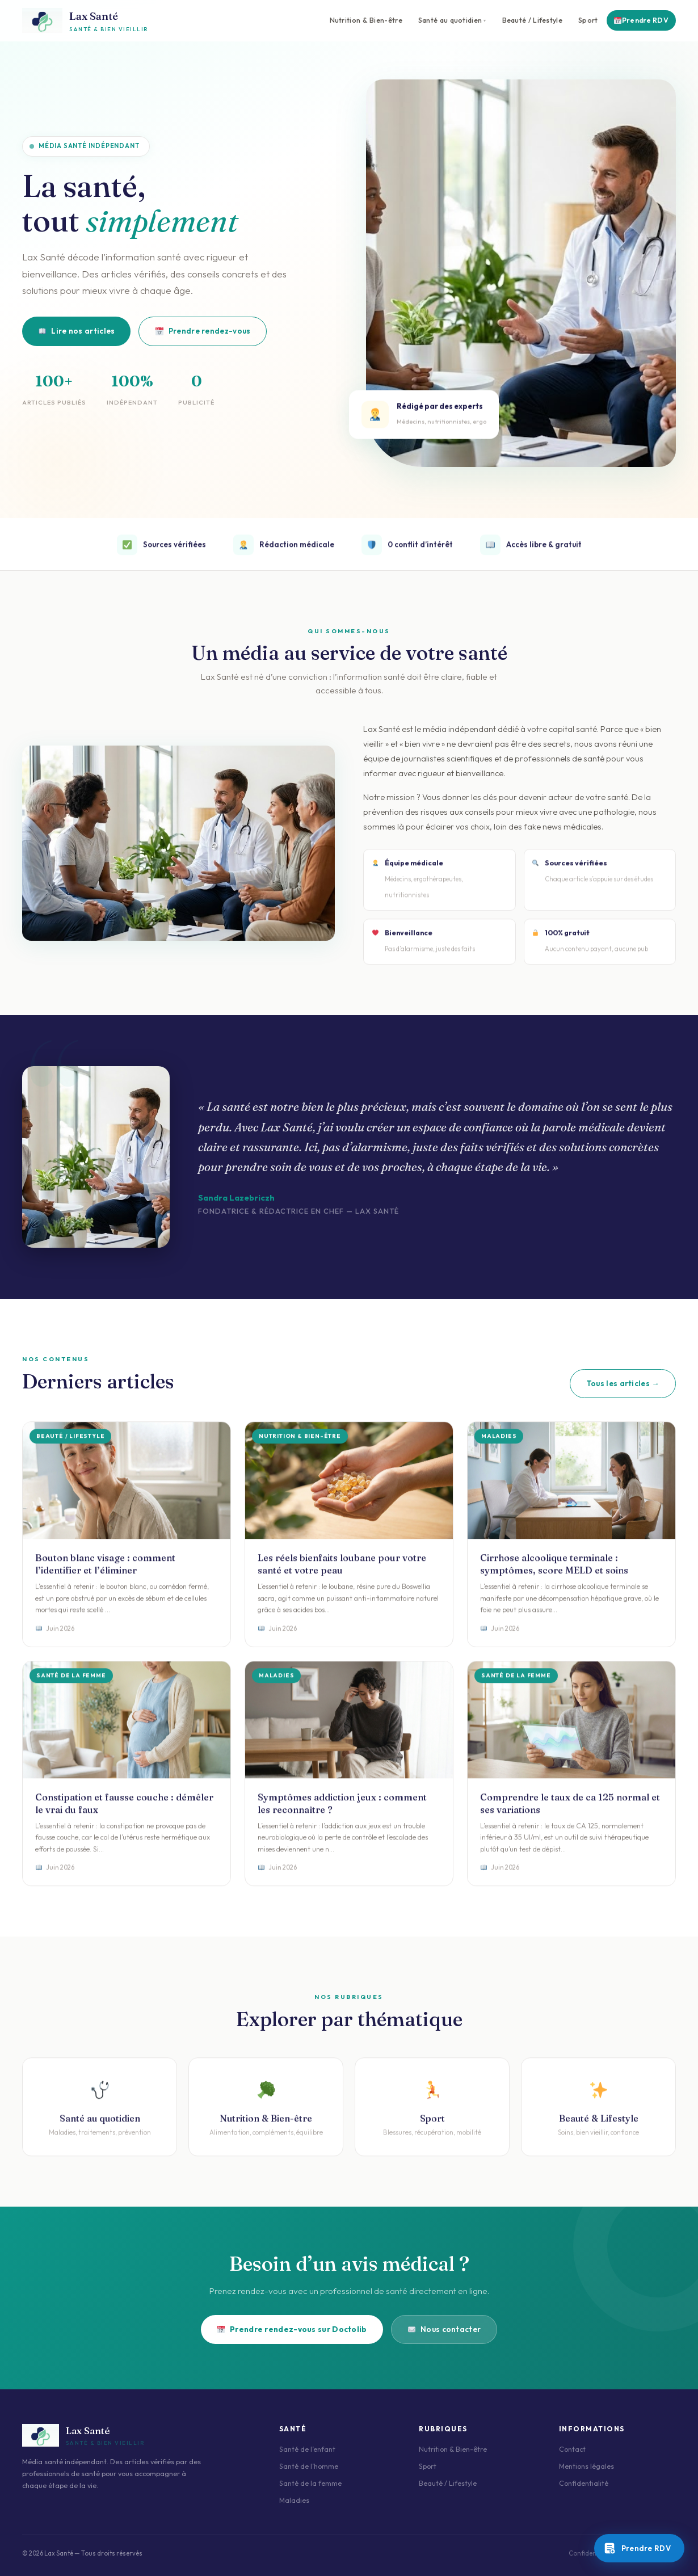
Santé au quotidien (450, 20)
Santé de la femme (310, 2483)
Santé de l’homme (308, 2466)
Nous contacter (444, 2329)
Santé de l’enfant (307, 2449)
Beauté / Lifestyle (532, 20)
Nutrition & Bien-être (366, 20)
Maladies (294, 2500)
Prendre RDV (641, 20)
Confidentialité (583, 2483)
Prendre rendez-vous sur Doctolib (292, 2329)
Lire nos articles (77, 330)
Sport (588, 20)
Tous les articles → (622, 1383)
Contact (572, 2449)
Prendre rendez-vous (202, 330)
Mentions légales (586, 2466)
